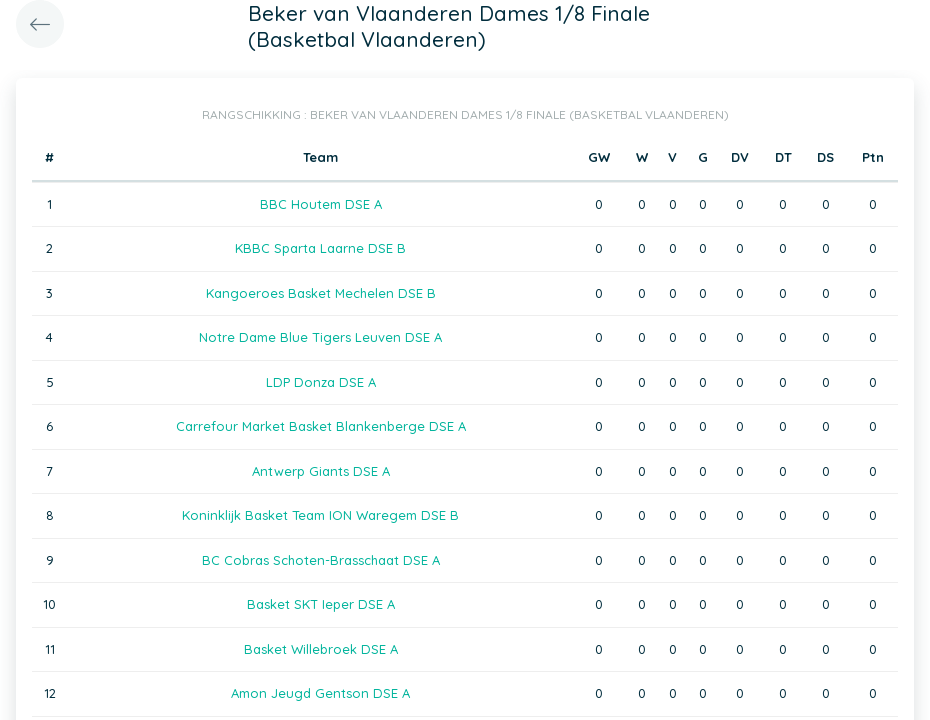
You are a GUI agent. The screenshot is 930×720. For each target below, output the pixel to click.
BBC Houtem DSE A (321, 204)
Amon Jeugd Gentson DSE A (320, 693)
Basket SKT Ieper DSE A (321, 604)
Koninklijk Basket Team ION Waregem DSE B (320, 515)
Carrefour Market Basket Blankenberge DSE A (321, 426)
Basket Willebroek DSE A (321, 649)
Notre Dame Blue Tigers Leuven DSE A (320, 337)
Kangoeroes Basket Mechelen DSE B (321, 293)
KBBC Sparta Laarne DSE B (320, 248)
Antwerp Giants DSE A (321, 471)
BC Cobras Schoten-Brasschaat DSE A (321, 560)
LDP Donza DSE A (321, 382)
